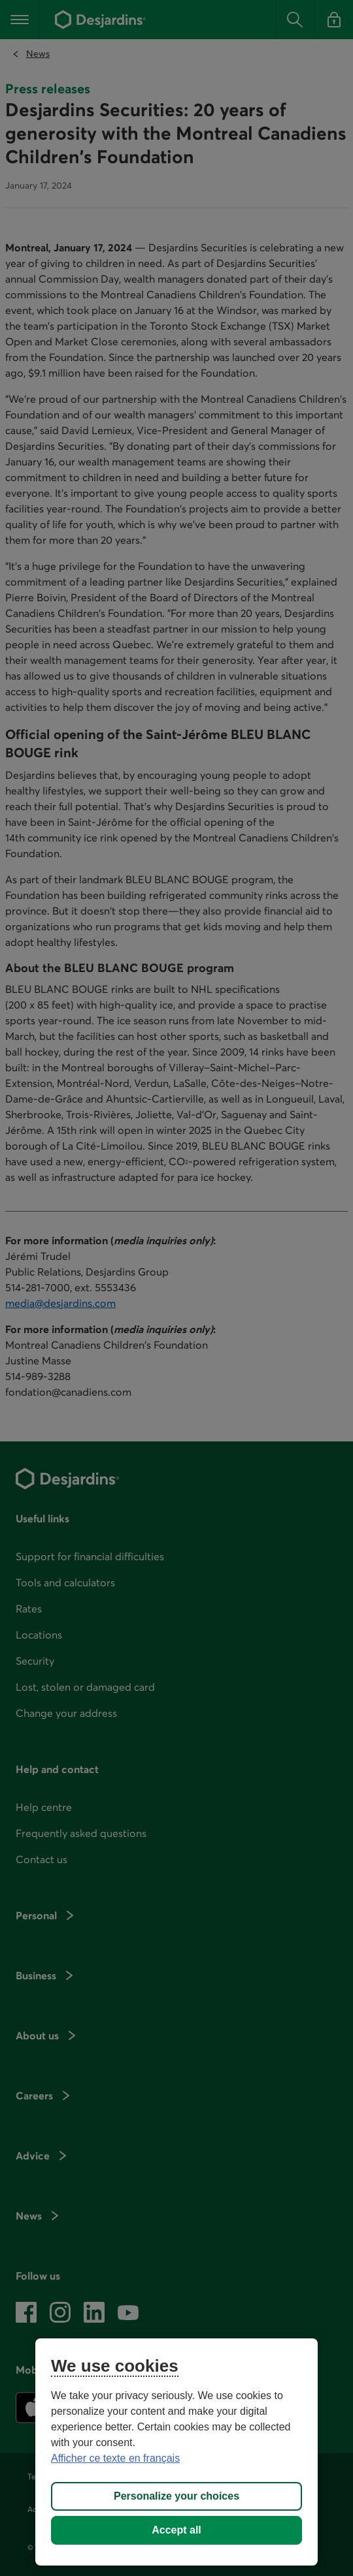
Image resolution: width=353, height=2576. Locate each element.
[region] (176, 2452)
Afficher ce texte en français (115, 2458)
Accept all (176, 2530)
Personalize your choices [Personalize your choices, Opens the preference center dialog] (176, 2496)
